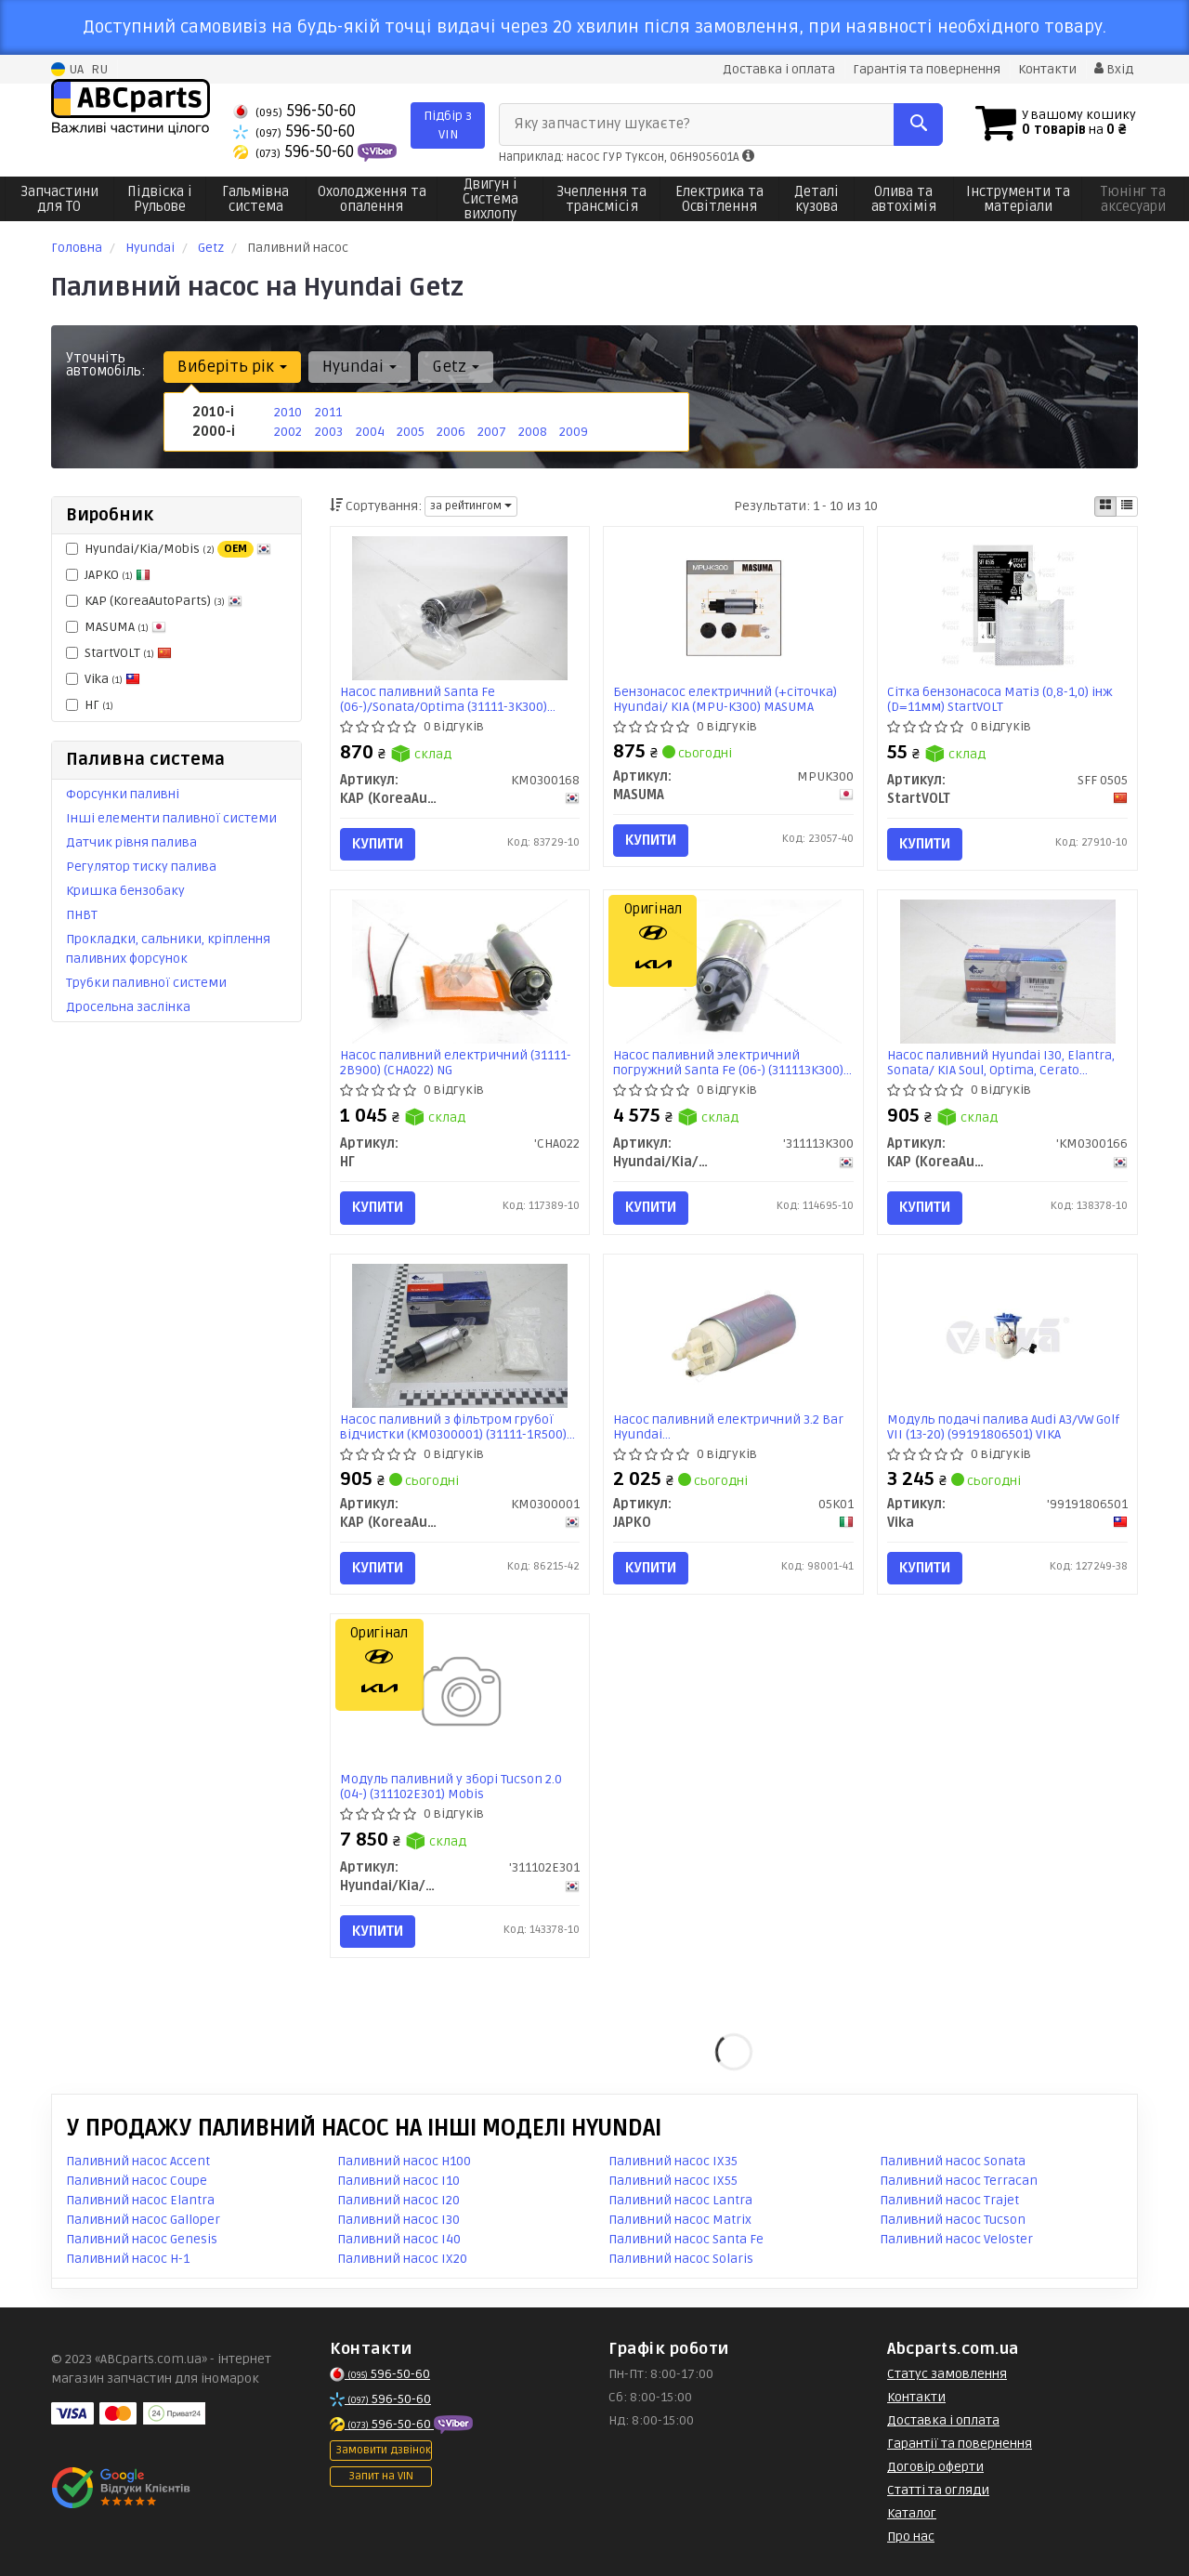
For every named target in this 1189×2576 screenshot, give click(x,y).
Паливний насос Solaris (680, 2259)
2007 (491, 432)
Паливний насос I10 (398, 2180)
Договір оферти (935, 2467)
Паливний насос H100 (404, 2161)
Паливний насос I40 (399, 2239)
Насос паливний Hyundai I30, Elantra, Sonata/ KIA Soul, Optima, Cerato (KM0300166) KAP (1001, 1062)
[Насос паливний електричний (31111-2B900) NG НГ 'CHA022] (460, 971)
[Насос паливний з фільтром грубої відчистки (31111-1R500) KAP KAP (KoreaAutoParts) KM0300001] (460, 1335)
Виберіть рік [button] (232, 366)
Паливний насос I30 (398, 2220)
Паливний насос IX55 (673, 2180)
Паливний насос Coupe (136, 2180)
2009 (573, 432)
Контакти (1047, 69)
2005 (411, 432)
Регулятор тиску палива (141, 866)
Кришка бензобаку (125, 891)
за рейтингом (471, 506)
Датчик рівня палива (131, 842)
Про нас (910, 2536)
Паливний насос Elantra (140, 2200)
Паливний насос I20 (398, 2200)
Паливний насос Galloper (143, 2220)
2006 (451, 432)
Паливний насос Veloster (956, 2239)
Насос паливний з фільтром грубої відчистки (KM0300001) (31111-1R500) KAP (453, 1427)
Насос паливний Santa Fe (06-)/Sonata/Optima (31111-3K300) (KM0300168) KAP (443, 699)
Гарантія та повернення (926, 69)
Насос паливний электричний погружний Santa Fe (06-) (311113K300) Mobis (728, 1062)
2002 (288, 432)
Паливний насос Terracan (959, 2180)
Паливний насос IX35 (673, 2161)
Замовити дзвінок (383, 2450)
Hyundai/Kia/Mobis (168, 549)
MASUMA (116, 627)
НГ (89, 705)
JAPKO (108, 575)
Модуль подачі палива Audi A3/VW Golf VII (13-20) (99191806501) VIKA (1003, 1427)
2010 (288, 412)
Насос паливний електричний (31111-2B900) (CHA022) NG (455, 1062)
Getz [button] (455, 366)
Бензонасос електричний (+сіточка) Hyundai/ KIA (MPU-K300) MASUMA (725, 699)
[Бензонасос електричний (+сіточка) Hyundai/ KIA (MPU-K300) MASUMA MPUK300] (734, 607)
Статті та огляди (938, 2490)
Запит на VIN (380, 2476)
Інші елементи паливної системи (171, 818)
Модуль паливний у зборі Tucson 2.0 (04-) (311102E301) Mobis (451, 1786)
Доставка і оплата (779, 69)
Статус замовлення (947, 2374)
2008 (532, 432)
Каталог (911, 2513)
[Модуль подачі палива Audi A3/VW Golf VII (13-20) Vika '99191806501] (1008, 1335)
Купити (377, 843)
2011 (328, 412)
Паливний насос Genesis (141, 2239)
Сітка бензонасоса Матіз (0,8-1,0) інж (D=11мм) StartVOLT (1000, 699)
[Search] (918, 124)
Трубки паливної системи (146, 983)
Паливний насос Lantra (680, 2200)
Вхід (1113, 69)
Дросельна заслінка (128, 1007)
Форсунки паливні (122, 794)
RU (99, 69)
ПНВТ (82, 915)
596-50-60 (294, 111)
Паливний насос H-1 (127, 2259)
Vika (103, 679)
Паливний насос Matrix (679, 2220)
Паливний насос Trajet (949, 2200)
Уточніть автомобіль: (106, 364)
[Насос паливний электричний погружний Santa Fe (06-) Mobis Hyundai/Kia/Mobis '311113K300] (734, 971)
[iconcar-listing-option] (1127, 506)
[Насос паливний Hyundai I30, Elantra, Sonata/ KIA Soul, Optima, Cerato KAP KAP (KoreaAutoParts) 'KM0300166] (1008, 971)
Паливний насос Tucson (953, 2220)
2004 (370, 432)
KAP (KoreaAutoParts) (154, 601)
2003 (329, 432)
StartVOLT (119, 653)
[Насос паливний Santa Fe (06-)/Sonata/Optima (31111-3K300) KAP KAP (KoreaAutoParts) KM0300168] (460, 607)
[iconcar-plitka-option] (1105, 506)
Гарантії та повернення (959, 2443)
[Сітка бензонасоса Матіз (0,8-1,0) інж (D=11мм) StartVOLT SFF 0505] (1008, 607)
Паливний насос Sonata (953, 2161)
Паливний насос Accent (138, 2161)
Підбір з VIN (448, 125)
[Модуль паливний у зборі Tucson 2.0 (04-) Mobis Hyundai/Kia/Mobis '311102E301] (459, 1695)
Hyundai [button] (359, 366)
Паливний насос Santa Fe (686, 2239)
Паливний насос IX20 (402, 2259)
